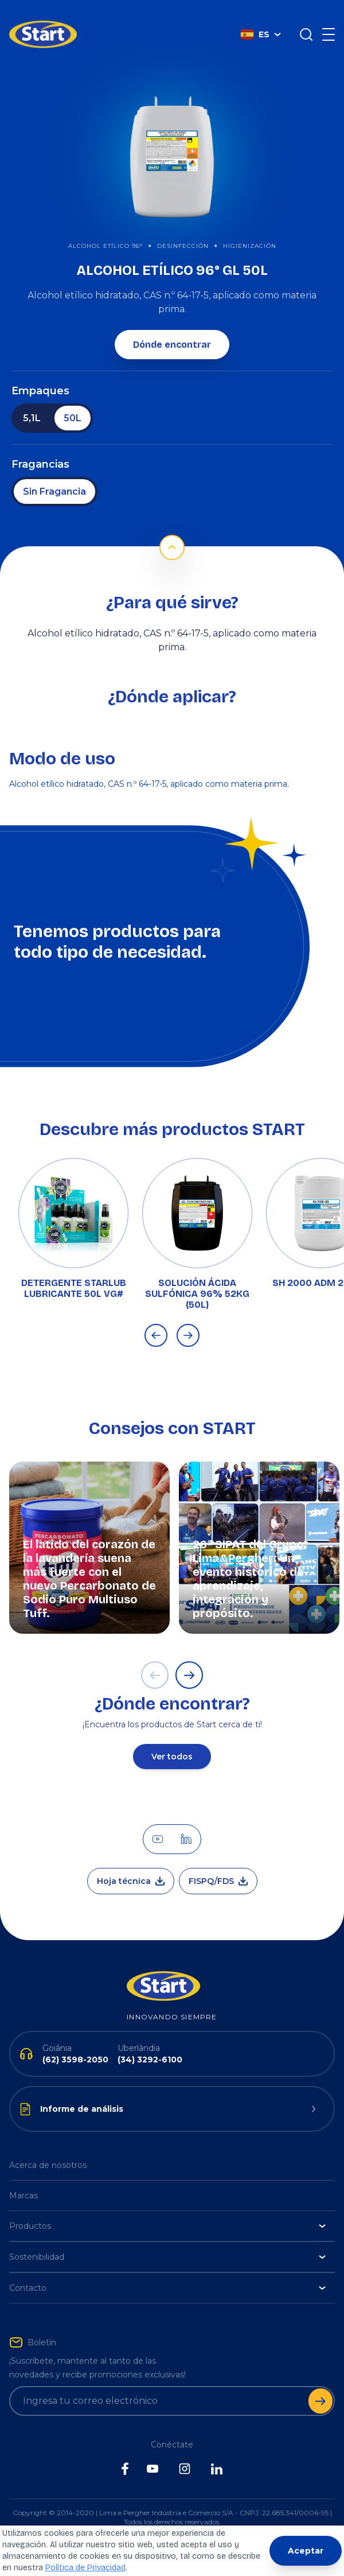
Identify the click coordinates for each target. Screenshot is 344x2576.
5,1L (32, 400)
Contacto (167, 2271)
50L (72, 400)
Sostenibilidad (167, 2240)
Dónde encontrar (172, 327)
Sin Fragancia (54, 474)
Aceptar (305, 2551)
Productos (167, 2209)
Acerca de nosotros (48, 2148)
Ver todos (172, 1739)
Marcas (23, 2178)
